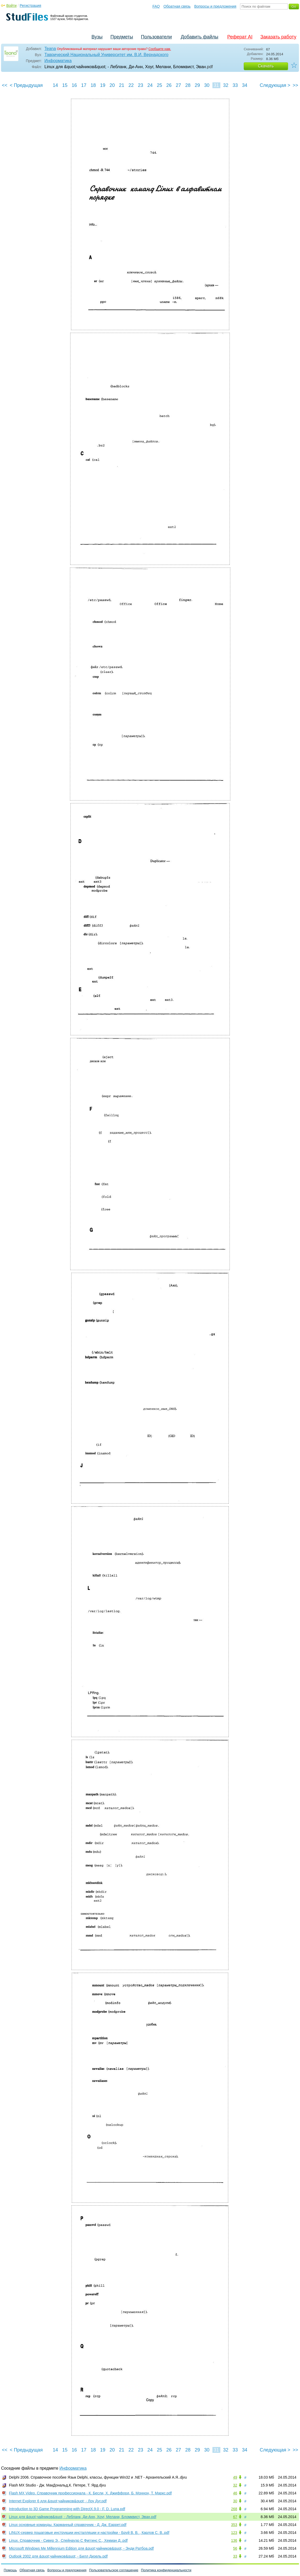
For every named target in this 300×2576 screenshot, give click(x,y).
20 (112, 85)
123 (234, 2532)
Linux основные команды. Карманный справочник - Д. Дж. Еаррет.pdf (67, 2525)
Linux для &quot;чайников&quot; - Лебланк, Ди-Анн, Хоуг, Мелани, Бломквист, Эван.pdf (82, 2517)
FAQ (156, 6)
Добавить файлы (199, 36)
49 (235, 2477)
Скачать (266, 66)
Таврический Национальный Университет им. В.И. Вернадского (106, 54)
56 (235, 2548)
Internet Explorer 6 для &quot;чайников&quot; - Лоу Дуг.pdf (57, 2501)
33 (235, 85)
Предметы (121, 36)
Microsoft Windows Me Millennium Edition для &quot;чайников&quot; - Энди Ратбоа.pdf (81, 2548)
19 (102, 85)
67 (235, 2517)
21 (121, 85)
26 (168, 85)
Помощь (10, 2570)
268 (234, 2509)
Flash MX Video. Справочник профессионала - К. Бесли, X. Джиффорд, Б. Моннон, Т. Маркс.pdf (90, 2493)
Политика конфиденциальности (166, 2570)
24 (149, 85)
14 (55, 85)
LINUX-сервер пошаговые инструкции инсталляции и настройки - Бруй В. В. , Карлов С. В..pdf (89, 2532)
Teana (50, 48)
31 (216, 85)
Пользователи (156, 36)
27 (178, 85)
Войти (11, 5)
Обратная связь (177, 6)
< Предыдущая (26, 85)
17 (83, 85)
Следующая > (275, 85)
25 (159, 85)
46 (235, 2493)
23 (140, 85)
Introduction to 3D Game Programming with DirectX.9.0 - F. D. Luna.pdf (67, 2509)
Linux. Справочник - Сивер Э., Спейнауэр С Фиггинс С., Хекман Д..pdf (68, 2540)
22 (131, 85)
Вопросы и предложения (215, 6)
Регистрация (30, 5)
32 (225, 85)
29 (197, 85)
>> (295, 85)
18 (93, 85)
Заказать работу (278, 36)
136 (234, 2540)
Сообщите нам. (160, 49)
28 (187, 85)
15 (64, 85)
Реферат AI (239, 36)
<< (4, 85)
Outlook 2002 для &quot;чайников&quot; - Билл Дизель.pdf (58, 2556)
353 (234, 2525)
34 (244, 85)
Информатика (58, 60)
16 (74, 85)
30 (206, 85)
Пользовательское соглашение (113, 2570)
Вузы (97, 36)
